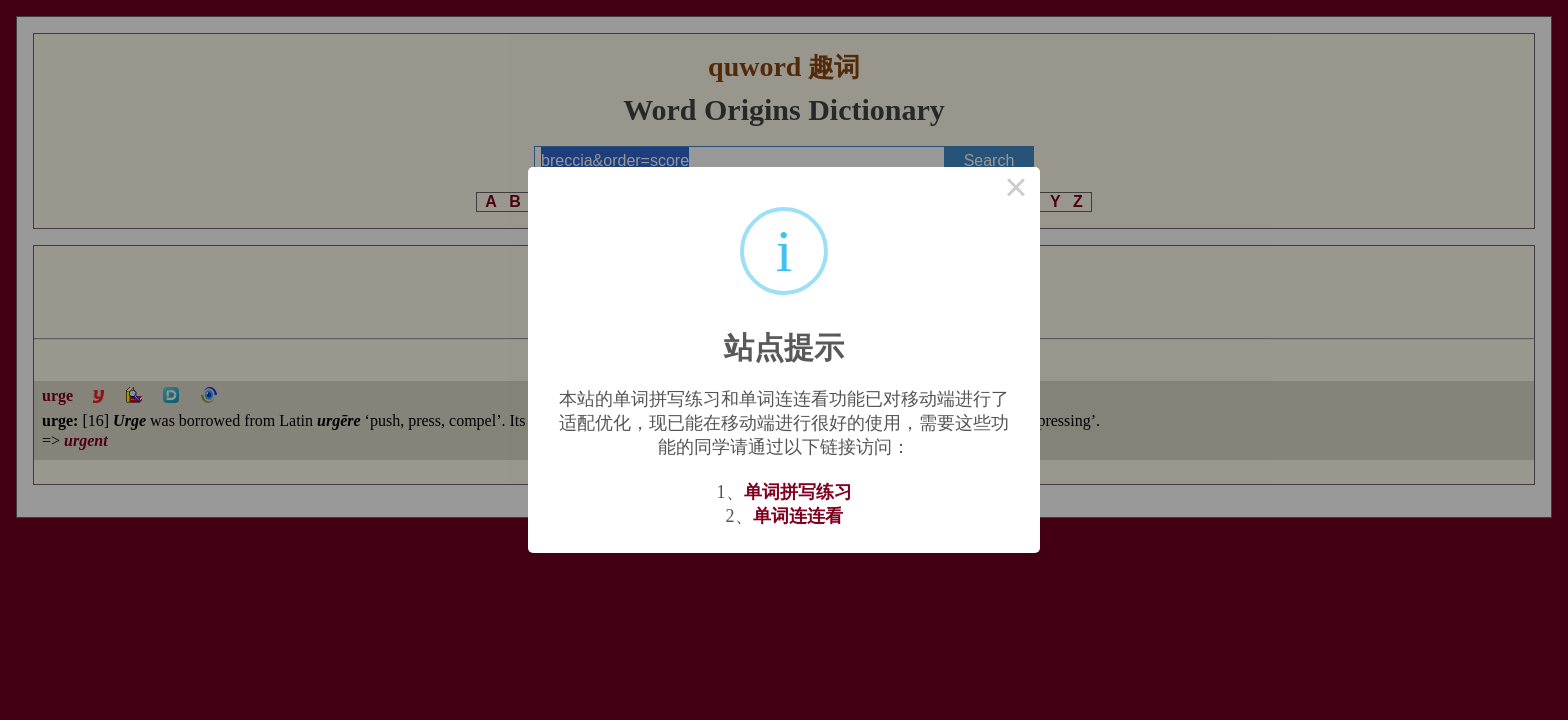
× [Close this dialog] (1016, 191)
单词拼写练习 (798, 492)
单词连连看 (798, 516)
